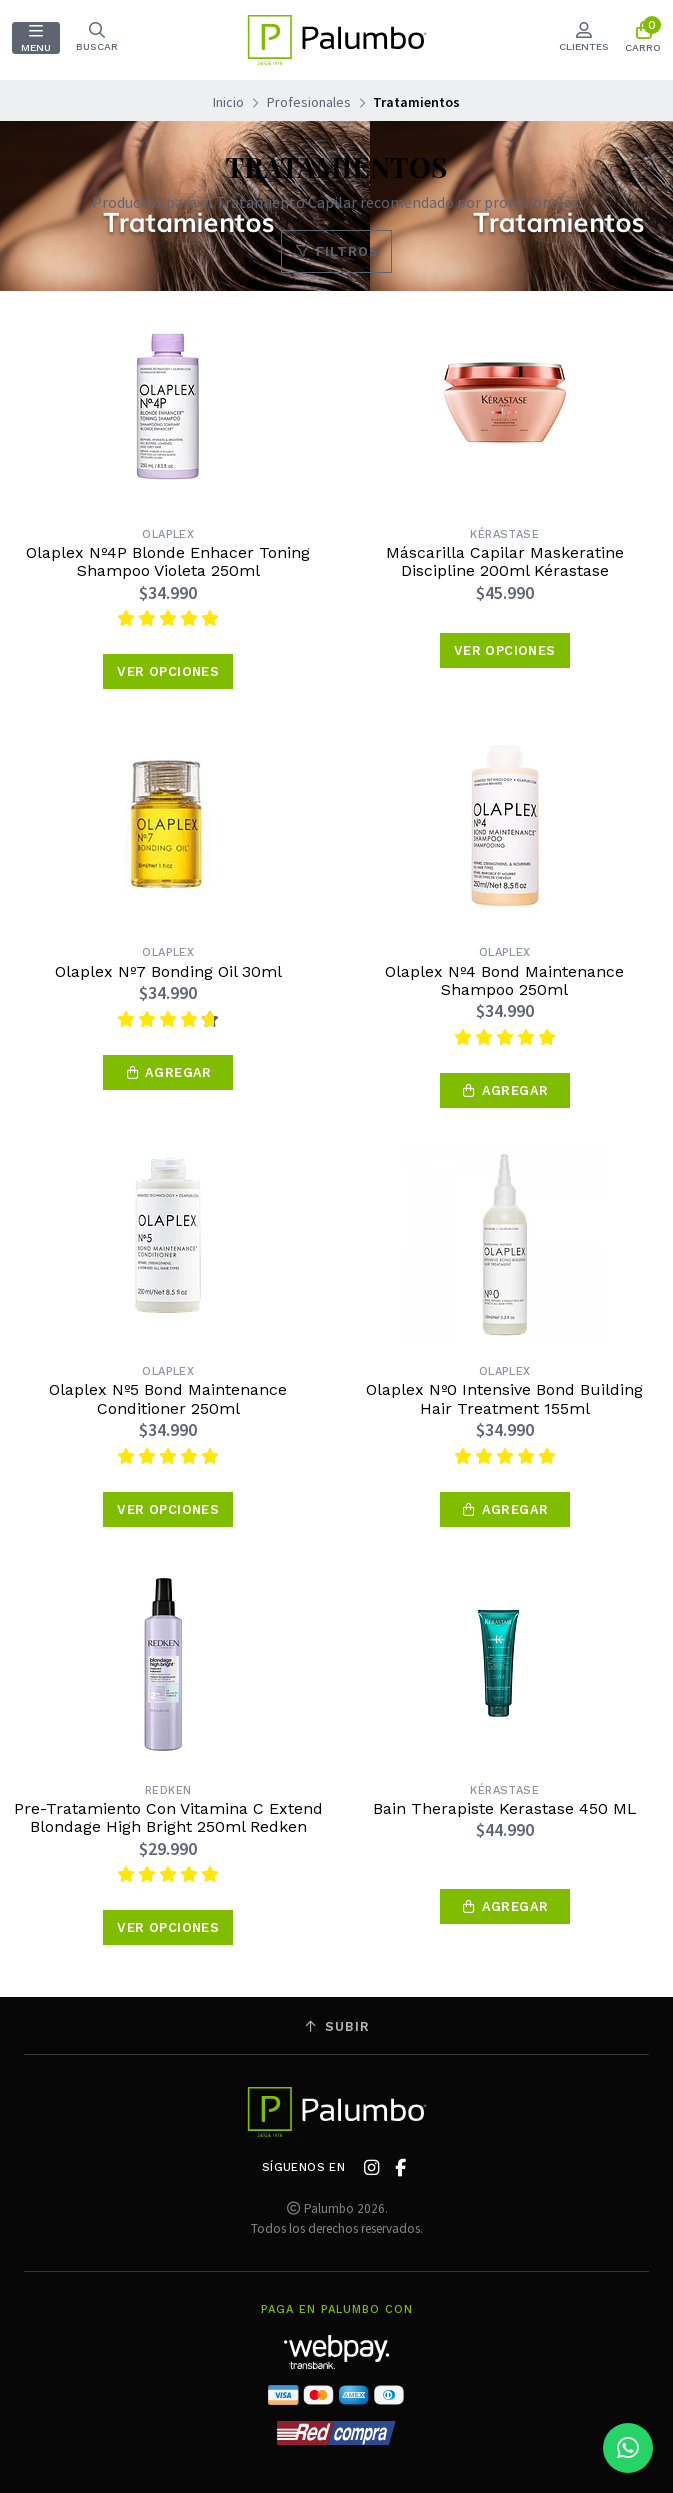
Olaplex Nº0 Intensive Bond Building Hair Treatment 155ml (504, 1399)
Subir (337, 2026)
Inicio (228, 102)
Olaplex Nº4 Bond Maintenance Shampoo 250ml (504, 981)
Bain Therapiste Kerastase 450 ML (505, 1809)
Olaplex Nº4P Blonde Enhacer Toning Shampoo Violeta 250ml (168, 562)
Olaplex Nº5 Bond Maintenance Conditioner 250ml (168, 1399)
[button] (168, 1072)
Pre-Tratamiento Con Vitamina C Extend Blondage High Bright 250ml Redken (168, 1818)
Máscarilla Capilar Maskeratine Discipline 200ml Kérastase (505, 562)
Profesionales (309, 102)
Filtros (336, 251)
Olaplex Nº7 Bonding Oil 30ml (168, 972)
